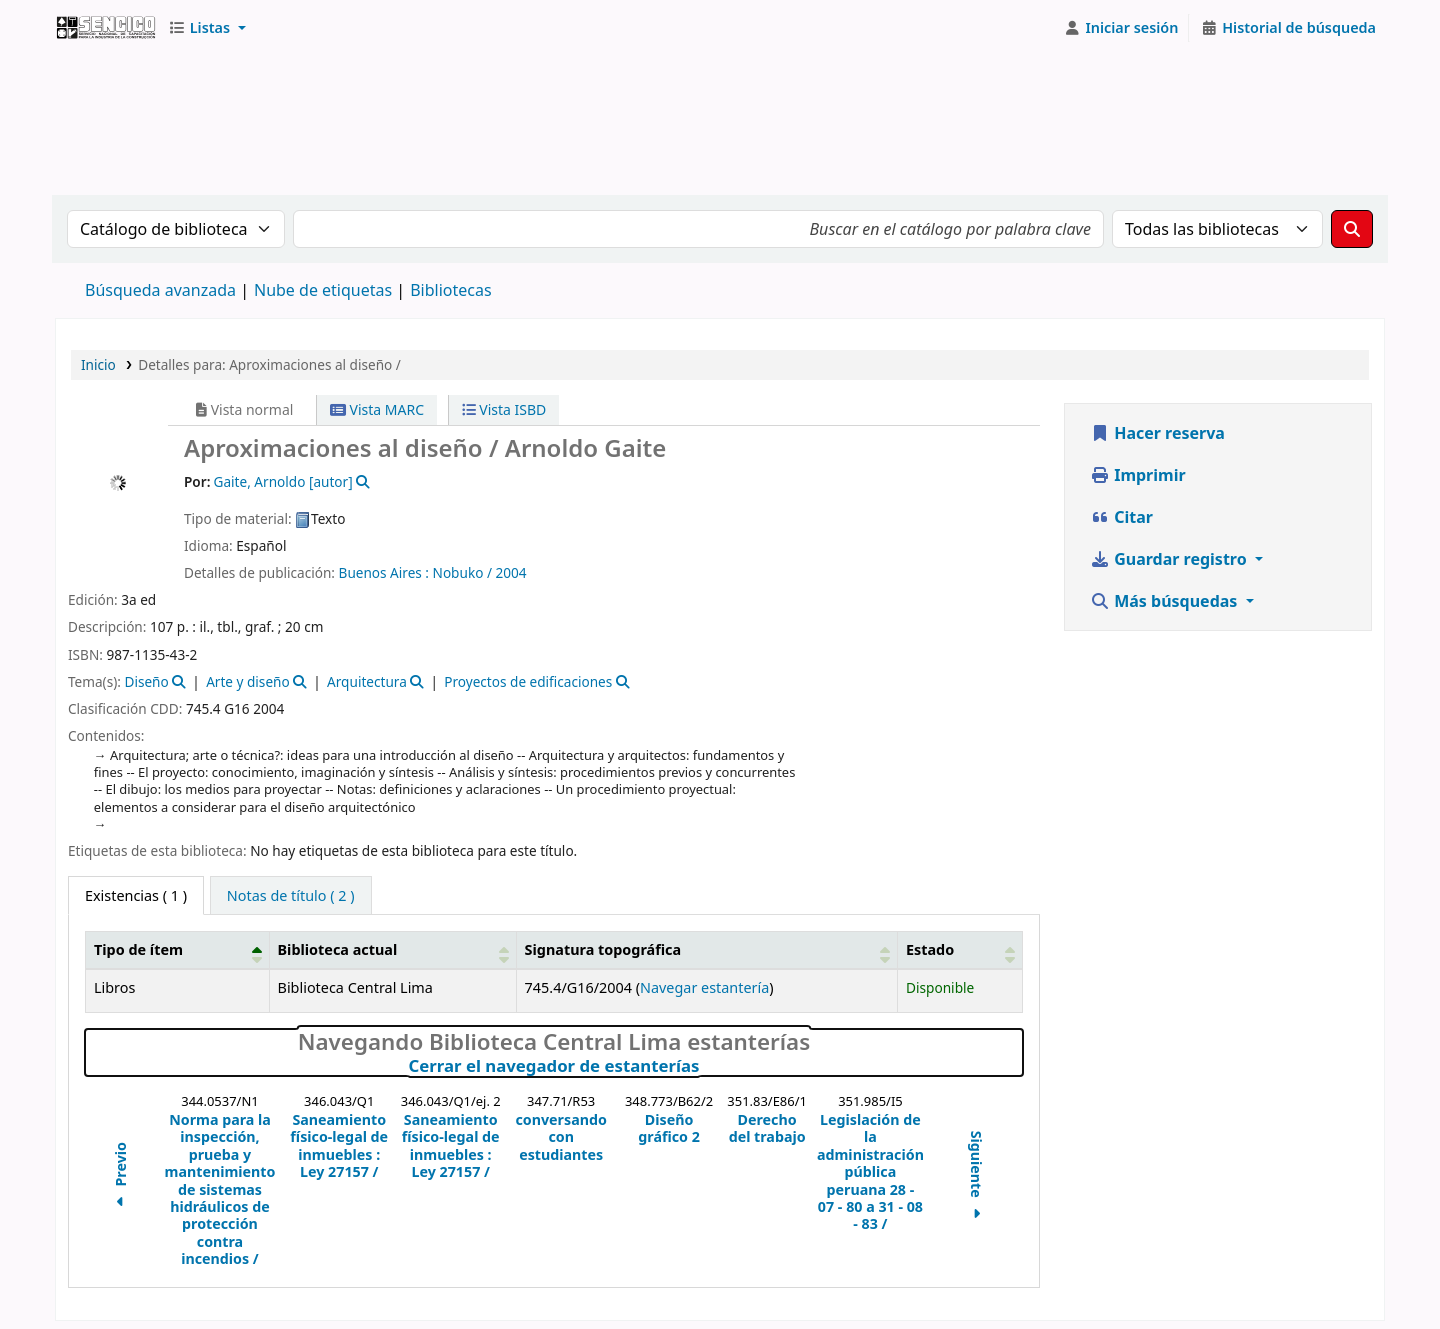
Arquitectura (367, 681)
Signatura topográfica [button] (603, 949)
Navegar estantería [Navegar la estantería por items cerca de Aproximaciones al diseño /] (704, 987)
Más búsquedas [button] (1166, 601)
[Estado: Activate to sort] (959, 950)
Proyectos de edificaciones (528, 681)
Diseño (146, 681)
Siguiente (975, 1177)
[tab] (291, 896)
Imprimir (1138, 475)
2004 (511, 572)
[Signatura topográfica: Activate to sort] (706, 950)
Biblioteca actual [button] (338, 949)
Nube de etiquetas (323, 290)
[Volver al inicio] (1380, 1267)
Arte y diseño (248, 681)
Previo (120, 1177)
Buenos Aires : (386, 572)
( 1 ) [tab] (136, 895)
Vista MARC (377, 409)
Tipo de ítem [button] (138, 949)
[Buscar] (1352, 229)
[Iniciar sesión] (1121, 28)
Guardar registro (1170, 559)
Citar (1121, 517)
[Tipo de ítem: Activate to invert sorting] (178, 950)
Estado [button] (930, 949)
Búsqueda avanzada (160, 290)
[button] (207, 28)
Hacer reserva (1157, 433)
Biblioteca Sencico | (106, 28)
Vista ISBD (504, 409)
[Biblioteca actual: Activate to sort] (392, 950)
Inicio (98, 364)
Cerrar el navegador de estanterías (706, 1066)
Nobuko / (464, 572)
